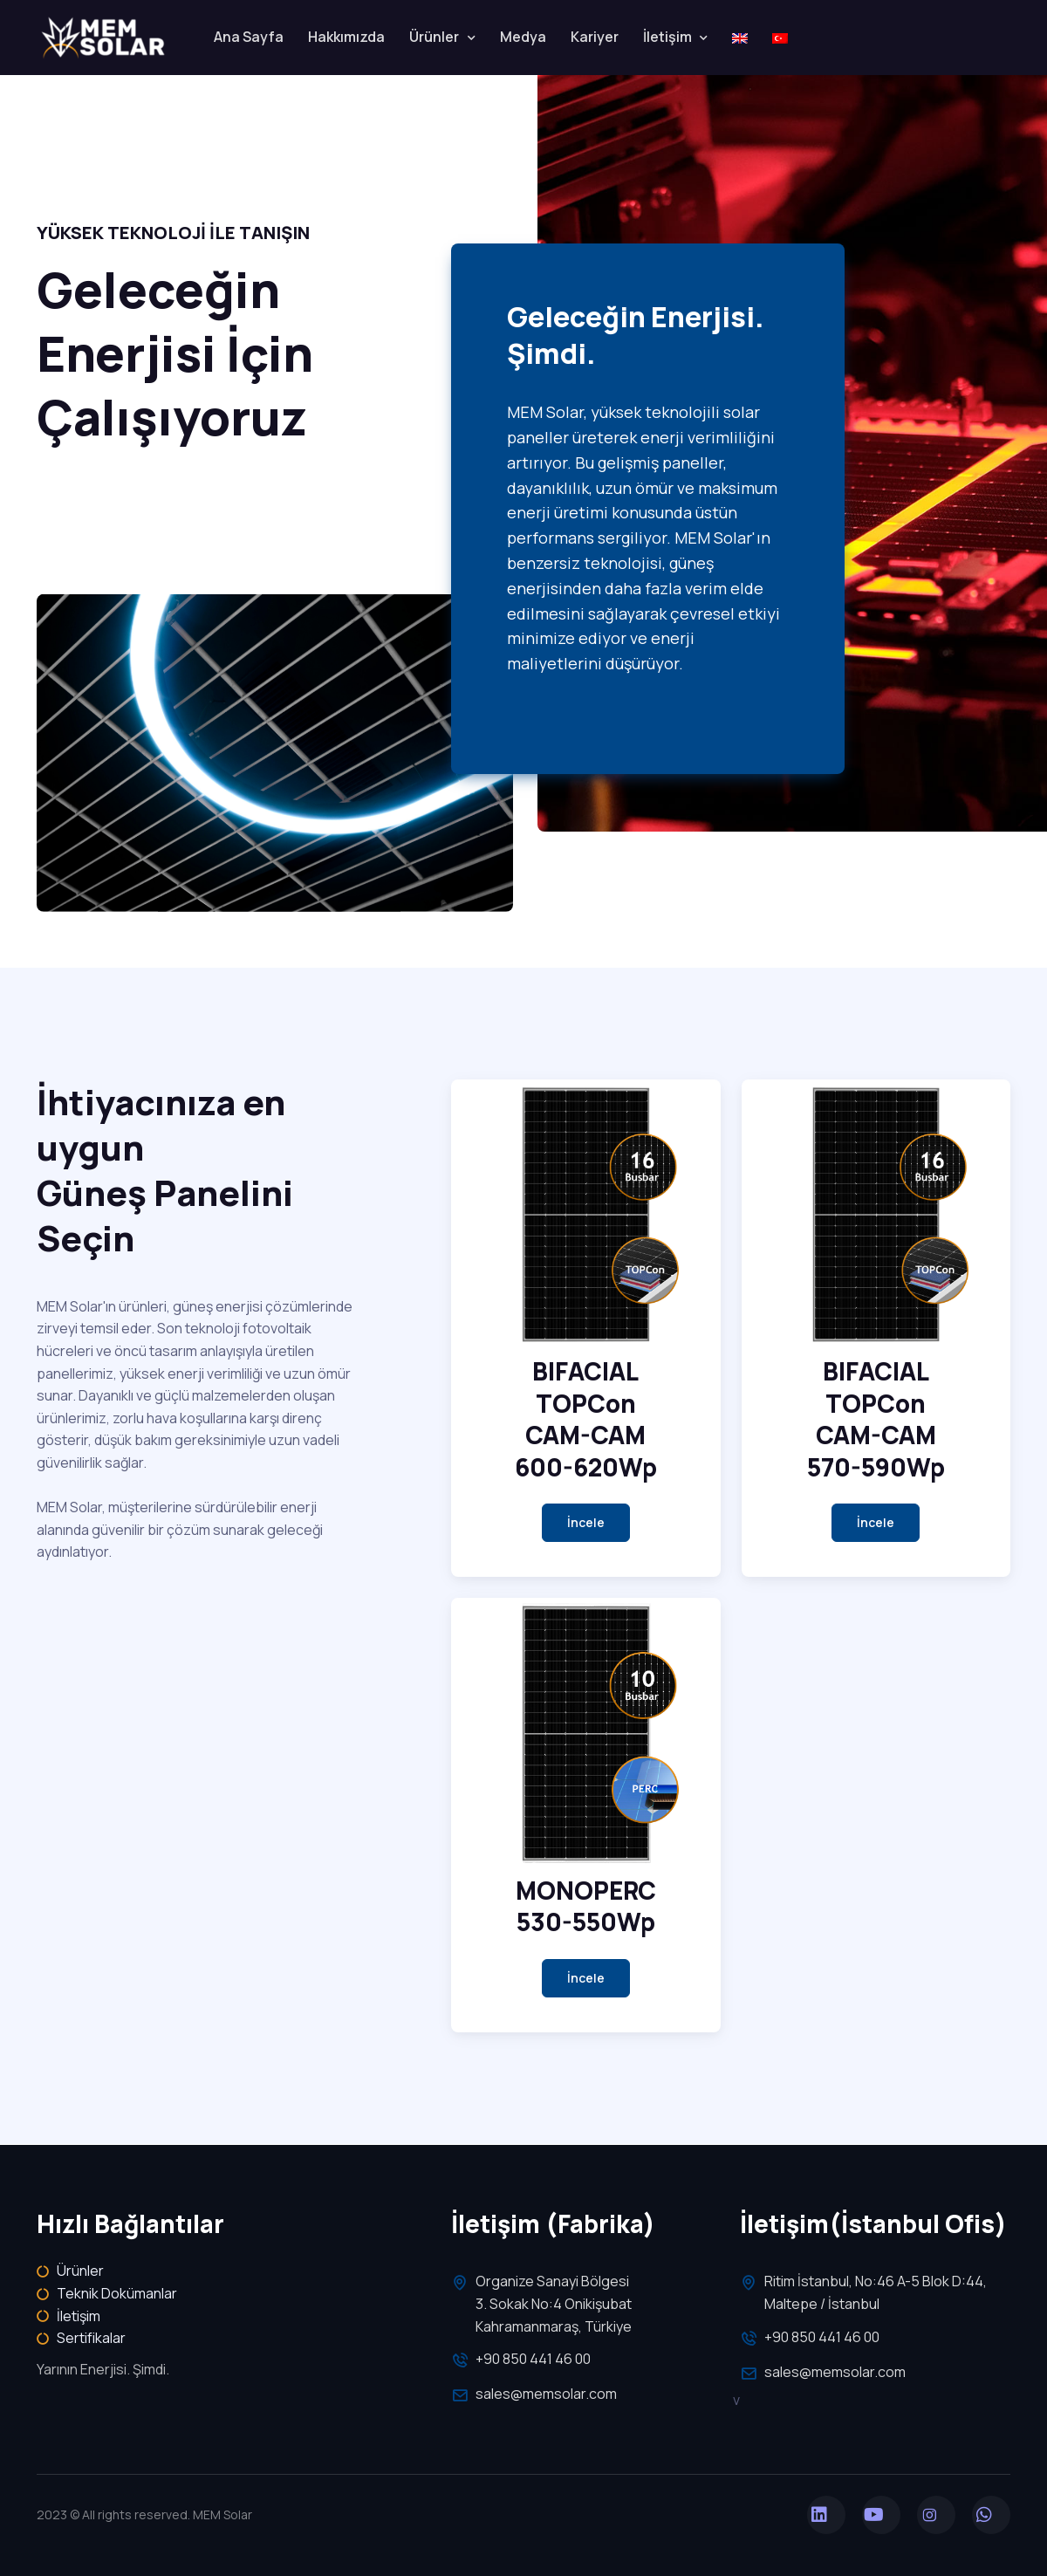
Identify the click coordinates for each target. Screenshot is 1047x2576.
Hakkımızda (346, 36)
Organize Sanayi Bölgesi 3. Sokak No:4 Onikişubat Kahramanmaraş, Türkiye (541, 2303)
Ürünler (434, 36)
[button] (586, 1523)
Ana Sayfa (249, 36)
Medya (523, 36)
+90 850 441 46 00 (521, 2360)
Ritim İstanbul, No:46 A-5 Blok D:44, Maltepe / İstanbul (863, 2292)
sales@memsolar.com (534, 2395)
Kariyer (595, 36)
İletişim (667, 36)
